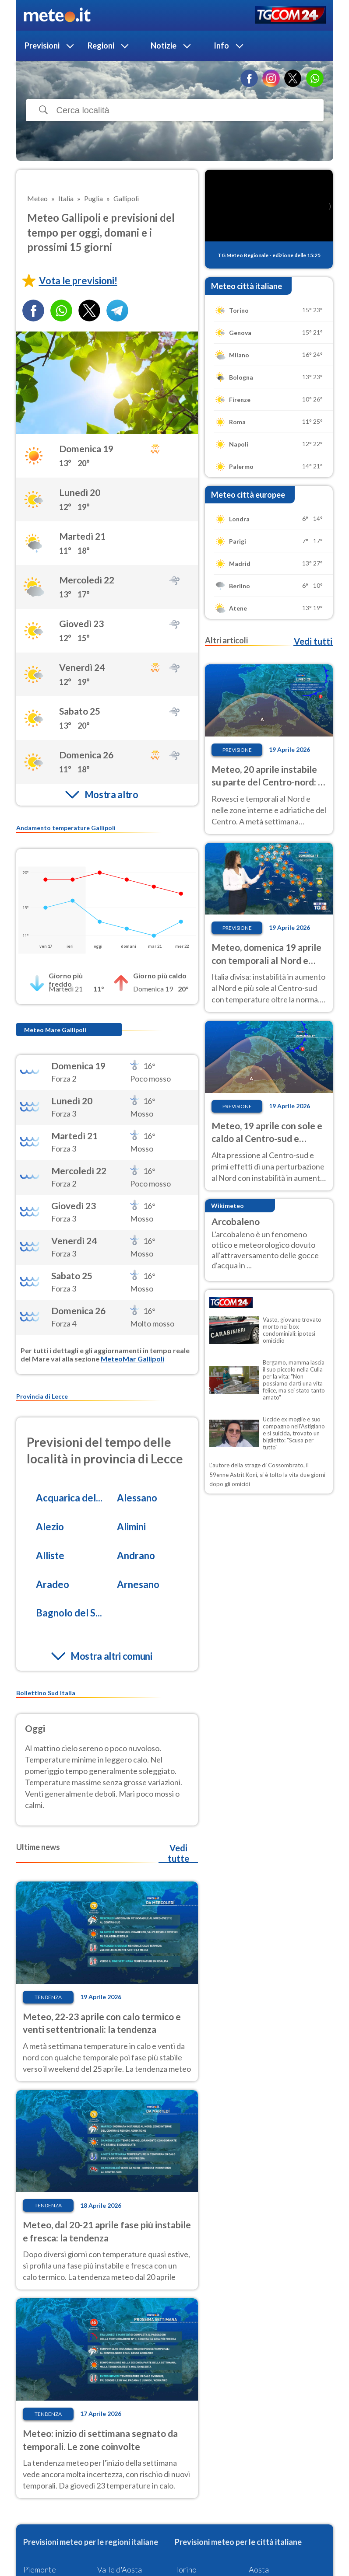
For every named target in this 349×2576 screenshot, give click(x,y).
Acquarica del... (69, 1498)
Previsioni (42, 45)
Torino (186, 2569)
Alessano (137, 1498)
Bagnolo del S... (69, 1613)
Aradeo (52, 1584)
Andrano (136, 1555)
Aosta (259, 2569)
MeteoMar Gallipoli (132, 1358)
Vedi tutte (178, 1853)
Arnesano (138, 1584)
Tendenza (48, 1997)
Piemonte (39, 2569)
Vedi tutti (313, 641)
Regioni (101, 45)
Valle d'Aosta (119, 2569)
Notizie (163, 45)
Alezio (50, 1526)
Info (221, 45)
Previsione (237, 750)
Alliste (50, 1555)
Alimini (131, 1526)
